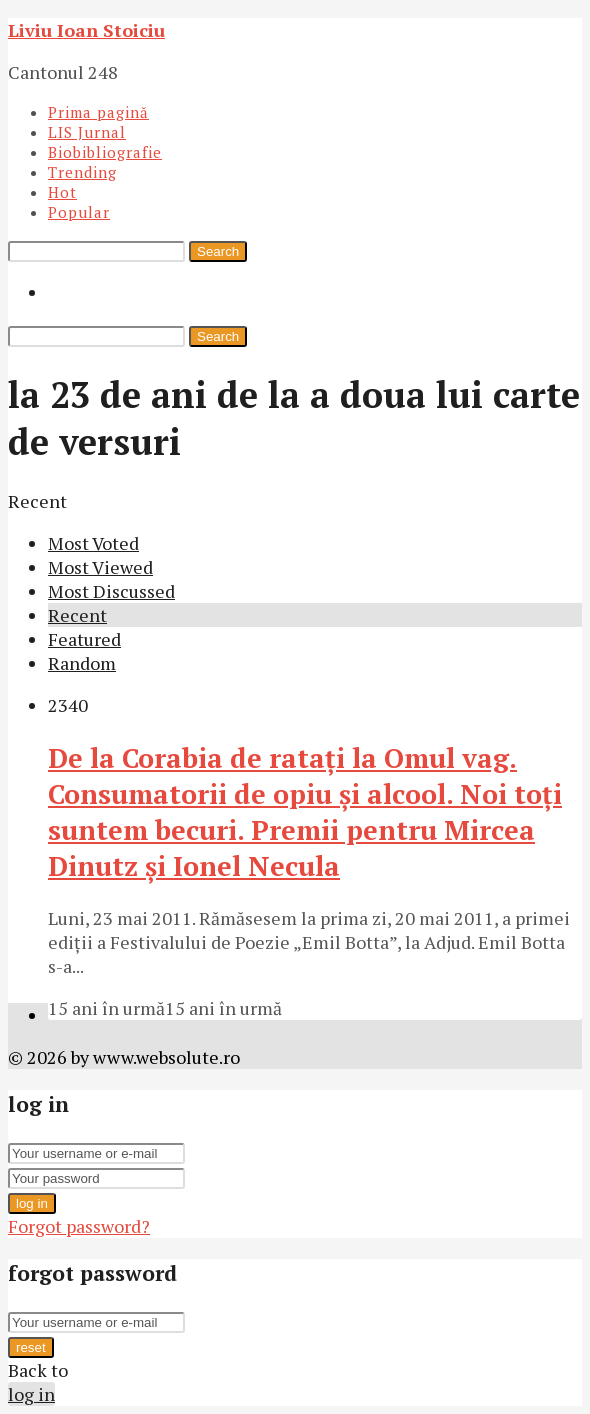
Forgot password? (79, 1226)
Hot (62, 192)
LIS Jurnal (87, 132)
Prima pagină (98, 112)
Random (82, 663)
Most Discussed (111, 591)
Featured (84, 639)
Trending (82, 172)
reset (31, 1347)
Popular (79, 212)
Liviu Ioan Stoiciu (86, 30)
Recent (77, 615)
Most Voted (93, 543)
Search (218, 251)
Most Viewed (100, 567)
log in (32, 1203)
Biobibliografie (105, 152)
